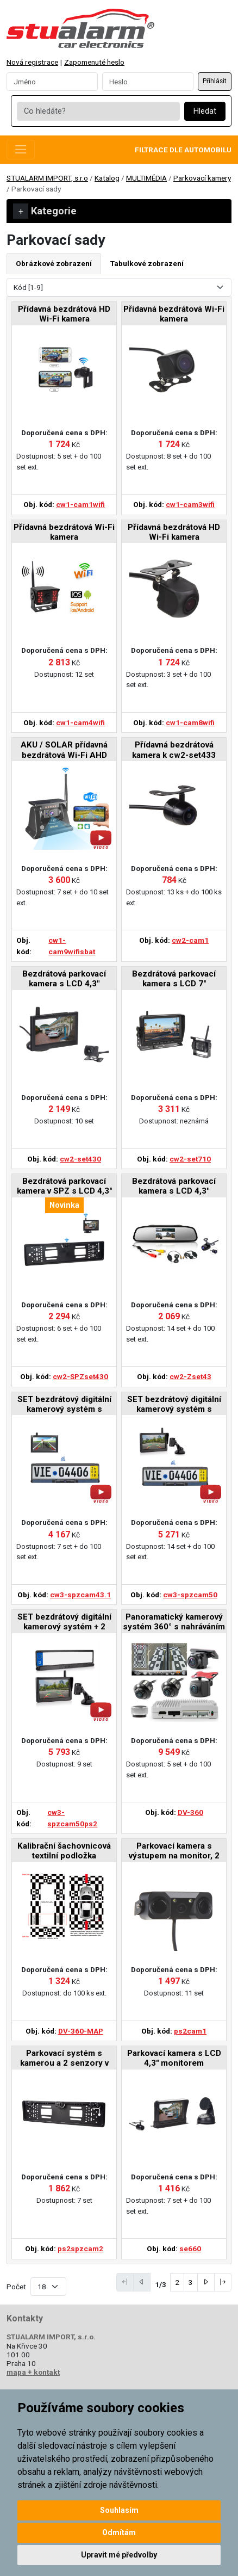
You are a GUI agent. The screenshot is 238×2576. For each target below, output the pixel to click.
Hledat (204, 111)
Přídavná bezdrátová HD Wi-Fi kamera (64, 314)
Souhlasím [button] (119, 2510)
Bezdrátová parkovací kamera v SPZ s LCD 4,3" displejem (64, 1186)
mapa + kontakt (33, 2372)
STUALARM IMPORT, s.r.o (47, 178)
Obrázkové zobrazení (54, 263)
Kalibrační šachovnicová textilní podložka (64, 1851)
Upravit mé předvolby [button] (119, 2554)
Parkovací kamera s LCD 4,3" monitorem (174, 2058)
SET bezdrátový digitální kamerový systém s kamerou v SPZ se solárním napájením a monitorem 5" (174, 1405)
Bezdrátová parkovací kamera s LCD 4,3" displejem (64, 979)
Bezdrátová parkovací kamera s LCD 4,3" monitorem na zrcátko (174, 1186)
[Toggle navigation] (21, 149)
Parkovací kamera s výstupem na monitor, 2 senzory (174, 1851)
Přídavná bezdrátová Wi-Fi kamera (173, 314)
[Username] (52, 81)
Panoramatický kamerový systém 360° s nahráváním (174, 1622)
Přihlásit (215, 81)
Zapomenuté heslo (94, 62)
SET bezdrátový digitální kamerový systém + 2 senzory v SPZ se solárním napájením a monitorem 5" (64, 1622)
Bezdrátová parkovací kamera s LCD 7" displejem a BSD (174, 979)
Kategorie (45, 211)
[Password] (147, 81)
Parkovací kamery (202, 178)
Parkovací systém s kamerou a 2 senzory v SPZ (64, 2059)
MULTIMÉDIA (146, 178)
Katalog (107, 178)
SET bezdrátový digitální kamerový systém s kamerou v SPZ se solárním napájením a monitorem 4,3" (64, 1405)
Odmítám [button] (119, 2532)
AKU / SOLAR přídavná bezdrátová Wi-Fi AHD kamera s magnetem (64, 750)
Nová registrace (32, 62)
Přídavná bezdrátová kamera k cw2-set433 (174, 749)
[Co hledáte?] (98, 111)
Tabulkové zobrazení (147, 263)
